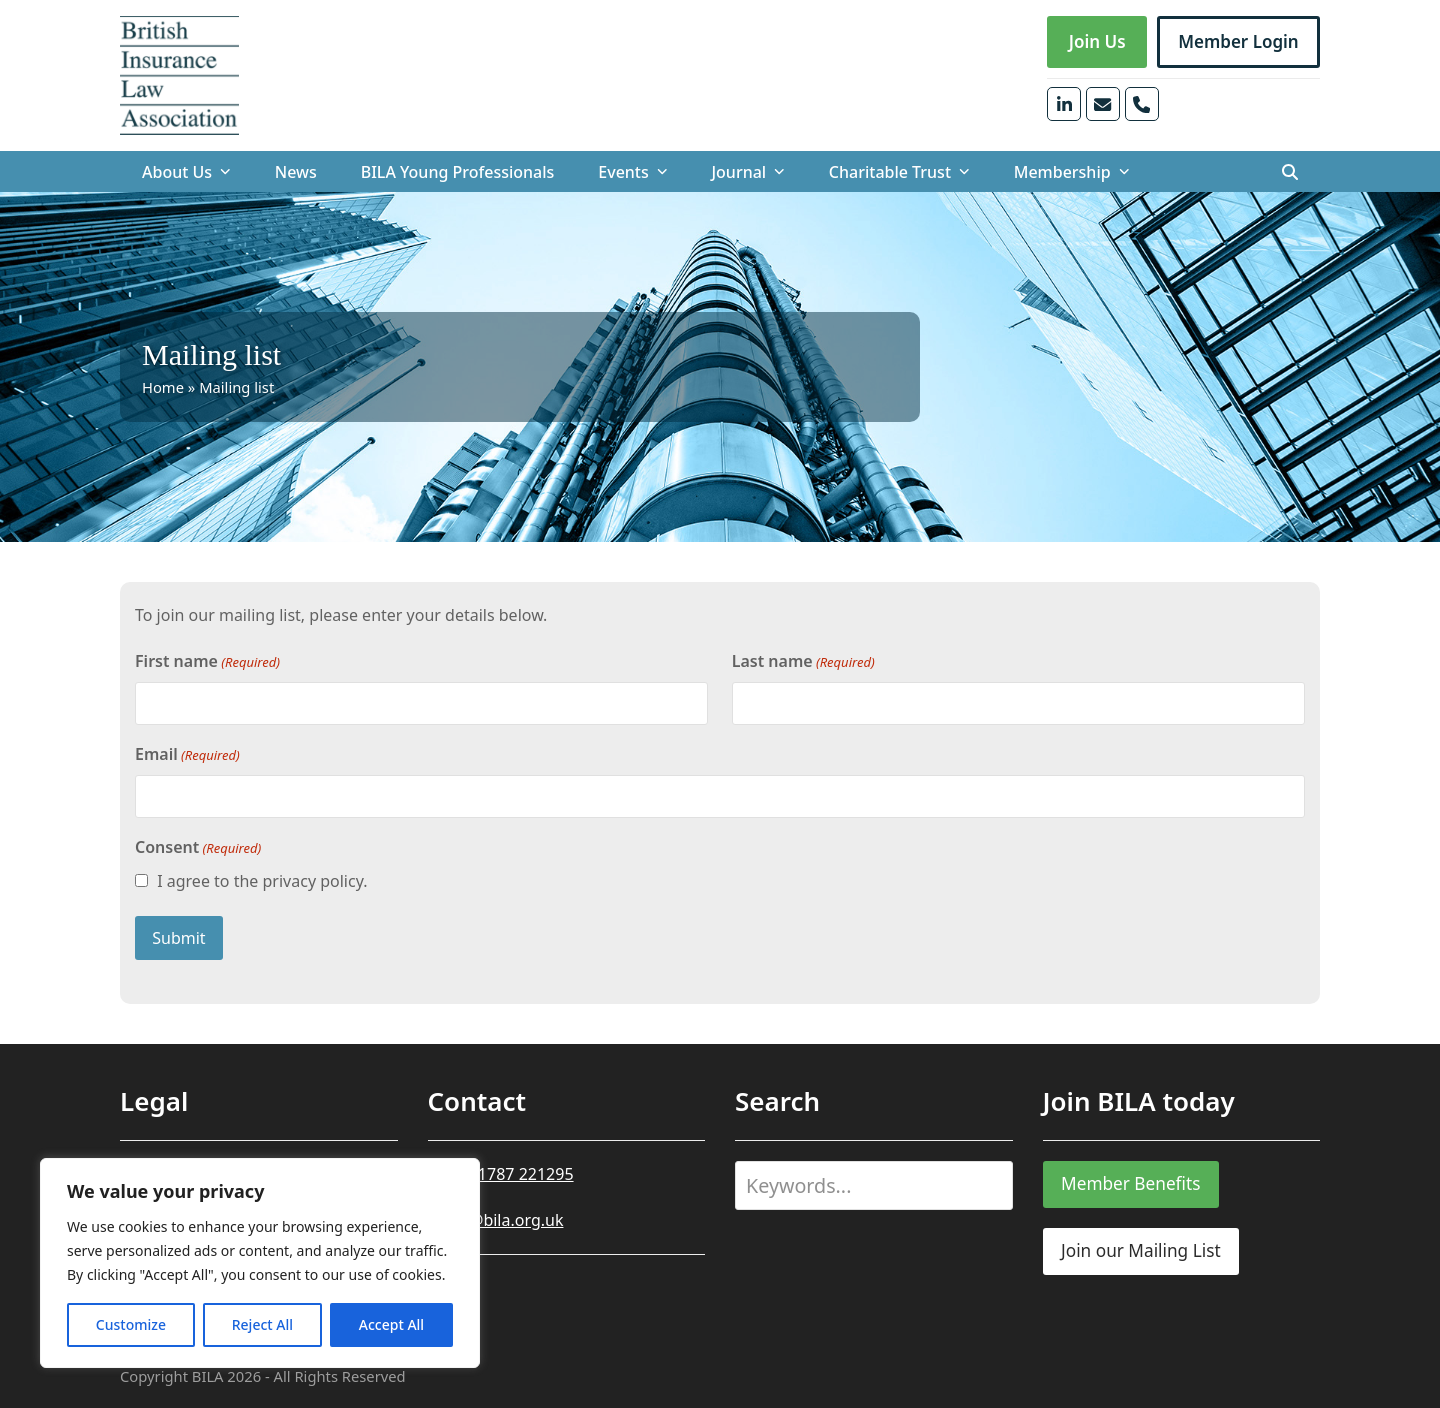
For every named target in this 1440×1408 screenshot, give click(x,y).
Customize (131, 1324)
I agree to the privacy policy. (262, 881)
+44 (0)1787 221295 (501, 1174)
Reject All (262, 1324)
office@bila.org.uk (496, 1220)
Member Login (1238, 41)
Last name (803, 661)
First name (207, 661)
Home (163, 387)
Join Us (1097, 41)
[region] (260, 1263)
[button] (1290, 172)
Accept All (391, 1324)
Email (187, 754)
